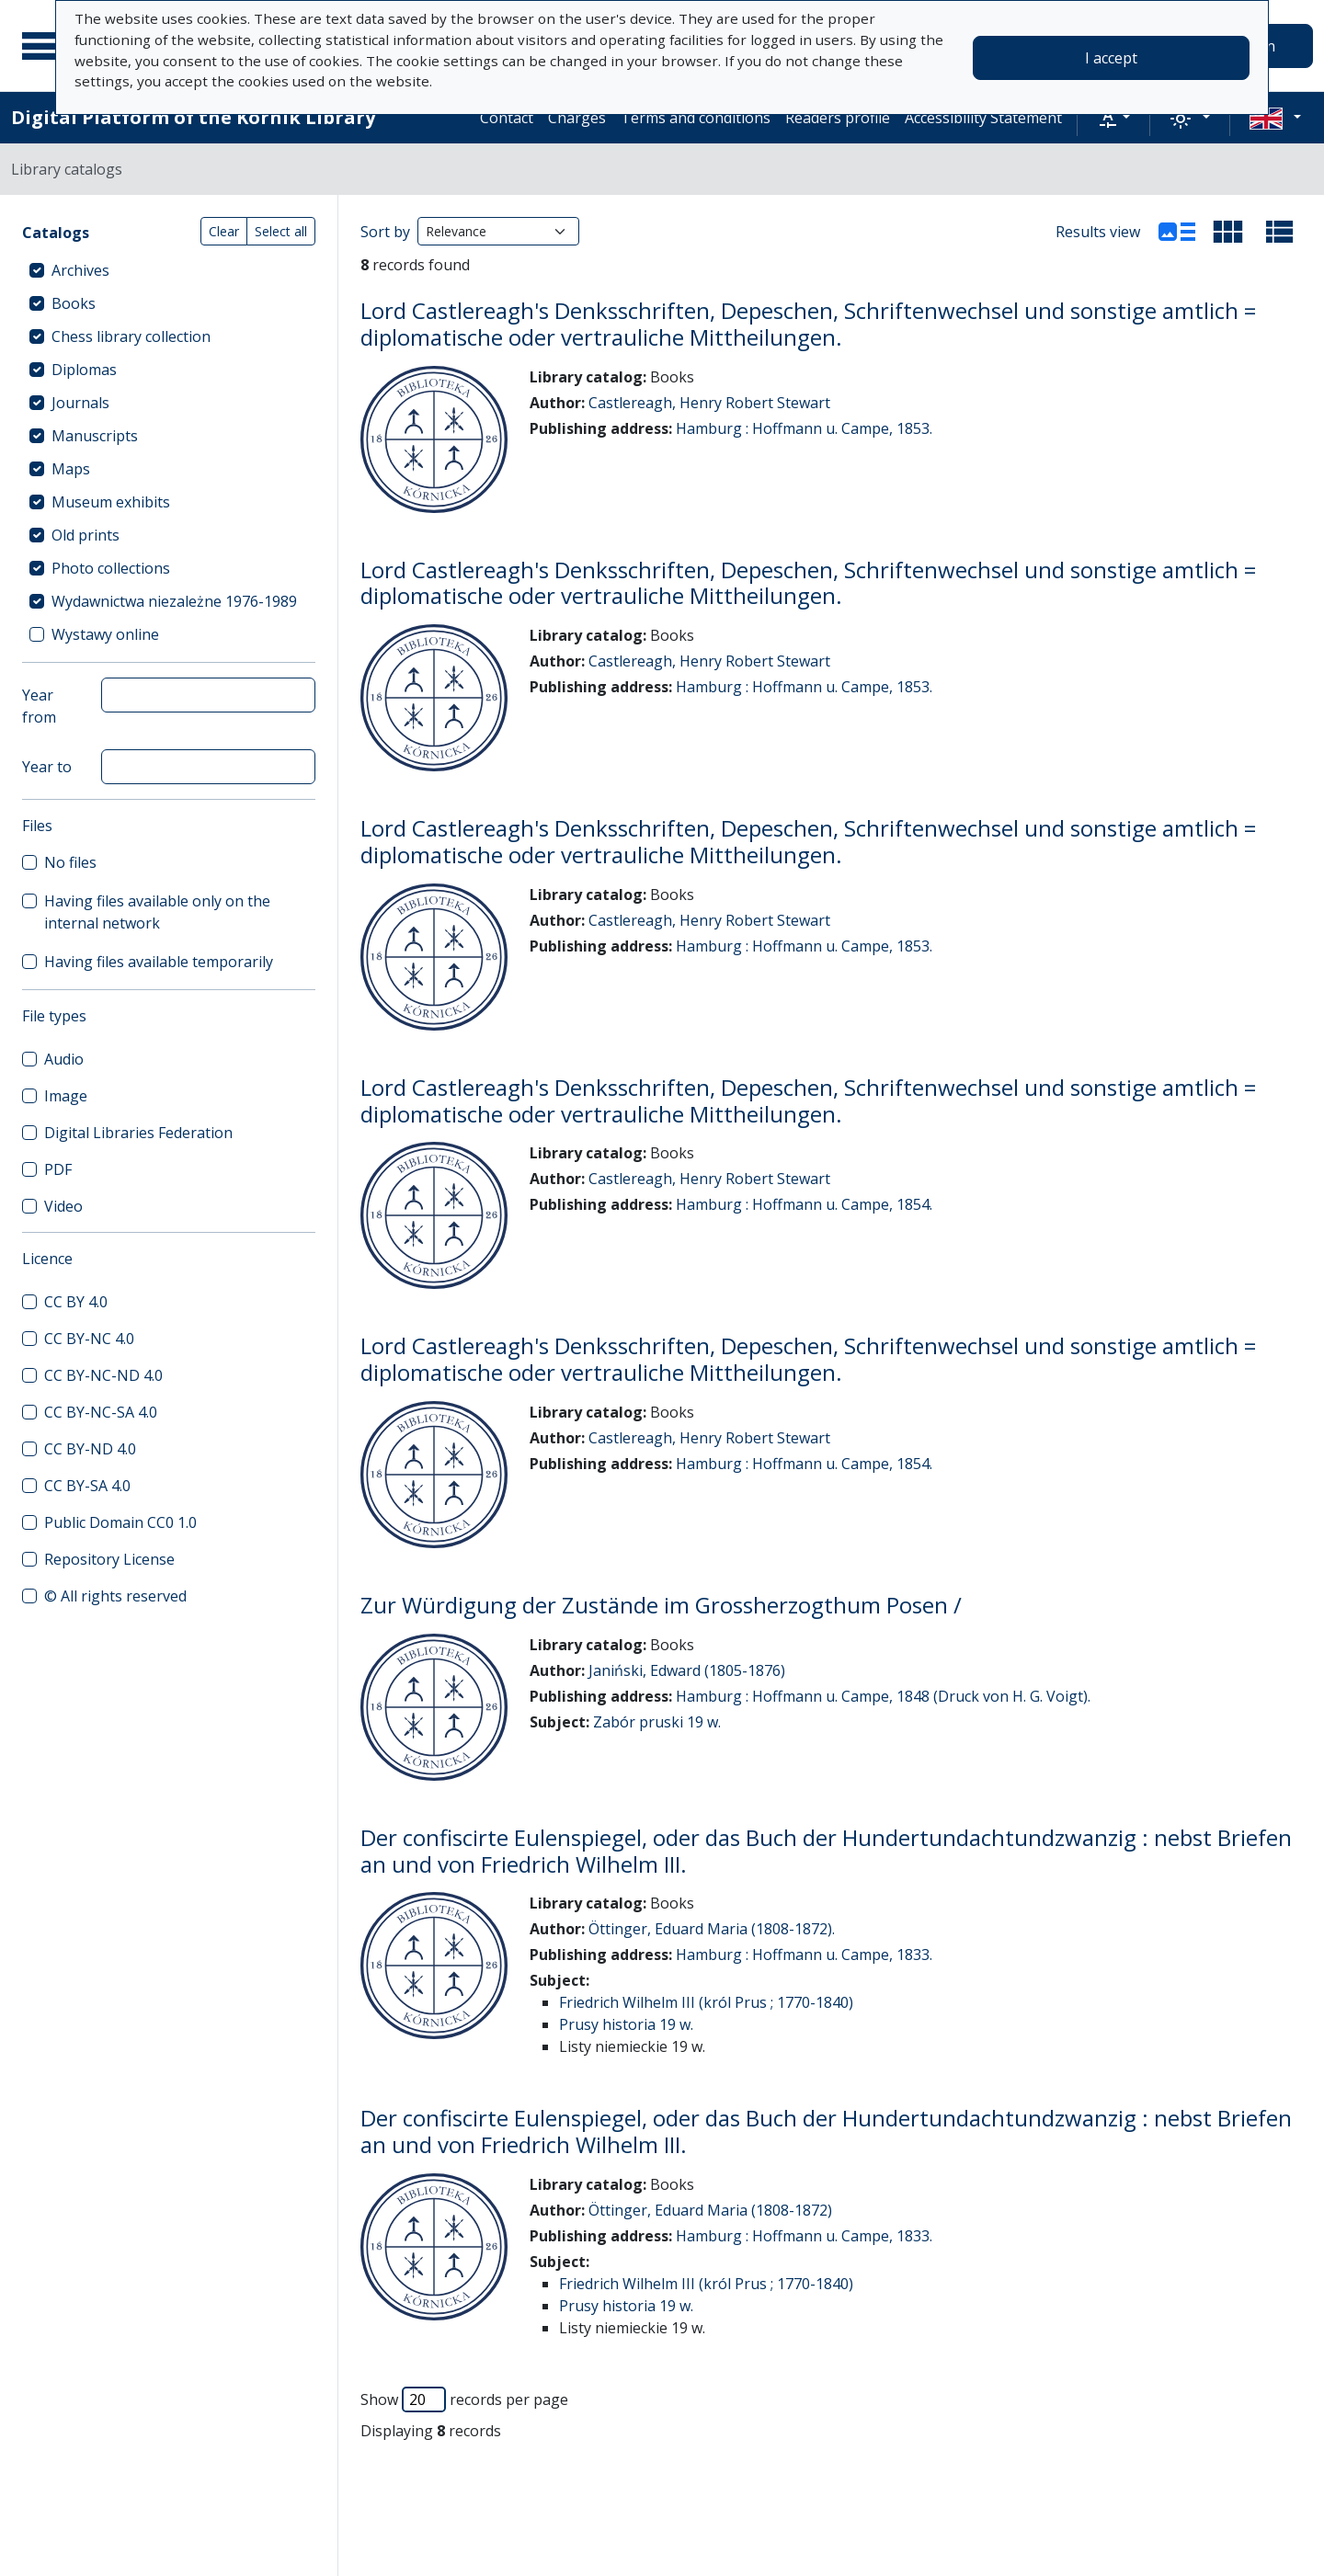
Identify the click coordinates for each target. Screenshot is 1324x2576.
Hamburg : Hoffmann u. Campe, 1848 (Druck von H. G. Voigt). (883, 1696)
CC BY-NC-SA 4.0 (100, 1412)
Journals (80, 403)
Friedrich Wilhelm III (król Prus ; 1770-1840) (706, 2002)
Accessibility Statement (983, 118)
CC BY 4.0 (76, 1302)
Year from (39, 706)
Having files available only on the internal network (157, 912)
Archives (80, 270)
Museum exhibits (110, 502)
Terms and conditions (695, 118)
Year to (47, 767)
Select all (281, 231)
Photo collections (110, 568)
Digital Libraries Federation (138, 1133)
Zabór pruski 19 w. (657, 1722)
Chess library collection (131, 336)
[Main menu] (45, 46)
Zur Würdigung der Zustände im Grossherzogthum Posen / (661, 1605)
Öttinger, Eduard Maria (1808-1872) (710, 2210)
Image (65, 1096)
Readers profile (837, 118)
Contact (506, 118)
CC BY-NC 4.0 (89, 1338)
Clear (224, 231)
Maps (70, 469)
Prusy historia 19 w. (626, 2024)
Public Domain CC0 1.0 (120, 1522)
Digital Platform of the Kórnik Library (193, 117)
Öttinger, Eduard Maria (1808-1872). (711, 1929)
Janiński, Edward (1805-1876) (686, 1670)
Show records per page (464, 2399)
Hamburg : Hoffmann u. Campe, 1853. (804, 428)
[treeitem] (168, 270)
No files (70, 862)
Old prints (85, 535)
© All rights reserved (115, 1596)
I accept (1111, 58)
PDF (58, 1169)
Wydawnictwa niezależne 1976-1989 (174, 601)
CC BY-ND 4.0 (90, 1449)
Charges (577, 118)
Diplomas (84, 369)
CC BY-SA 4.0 (87, 1486)
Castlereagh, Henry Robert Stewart (709, 403)
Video (63, 1206)
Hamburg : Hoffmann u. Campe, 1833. (804, 1954)
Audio (64, 1059)
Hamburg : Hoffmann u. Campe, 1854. (804, 1204)
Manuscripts (94, 436)
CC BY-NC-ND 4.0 (103, 1375)
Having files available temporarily (158, 962)
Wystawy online (105, 634)
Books (73, 303)
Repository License (109, 1559)
